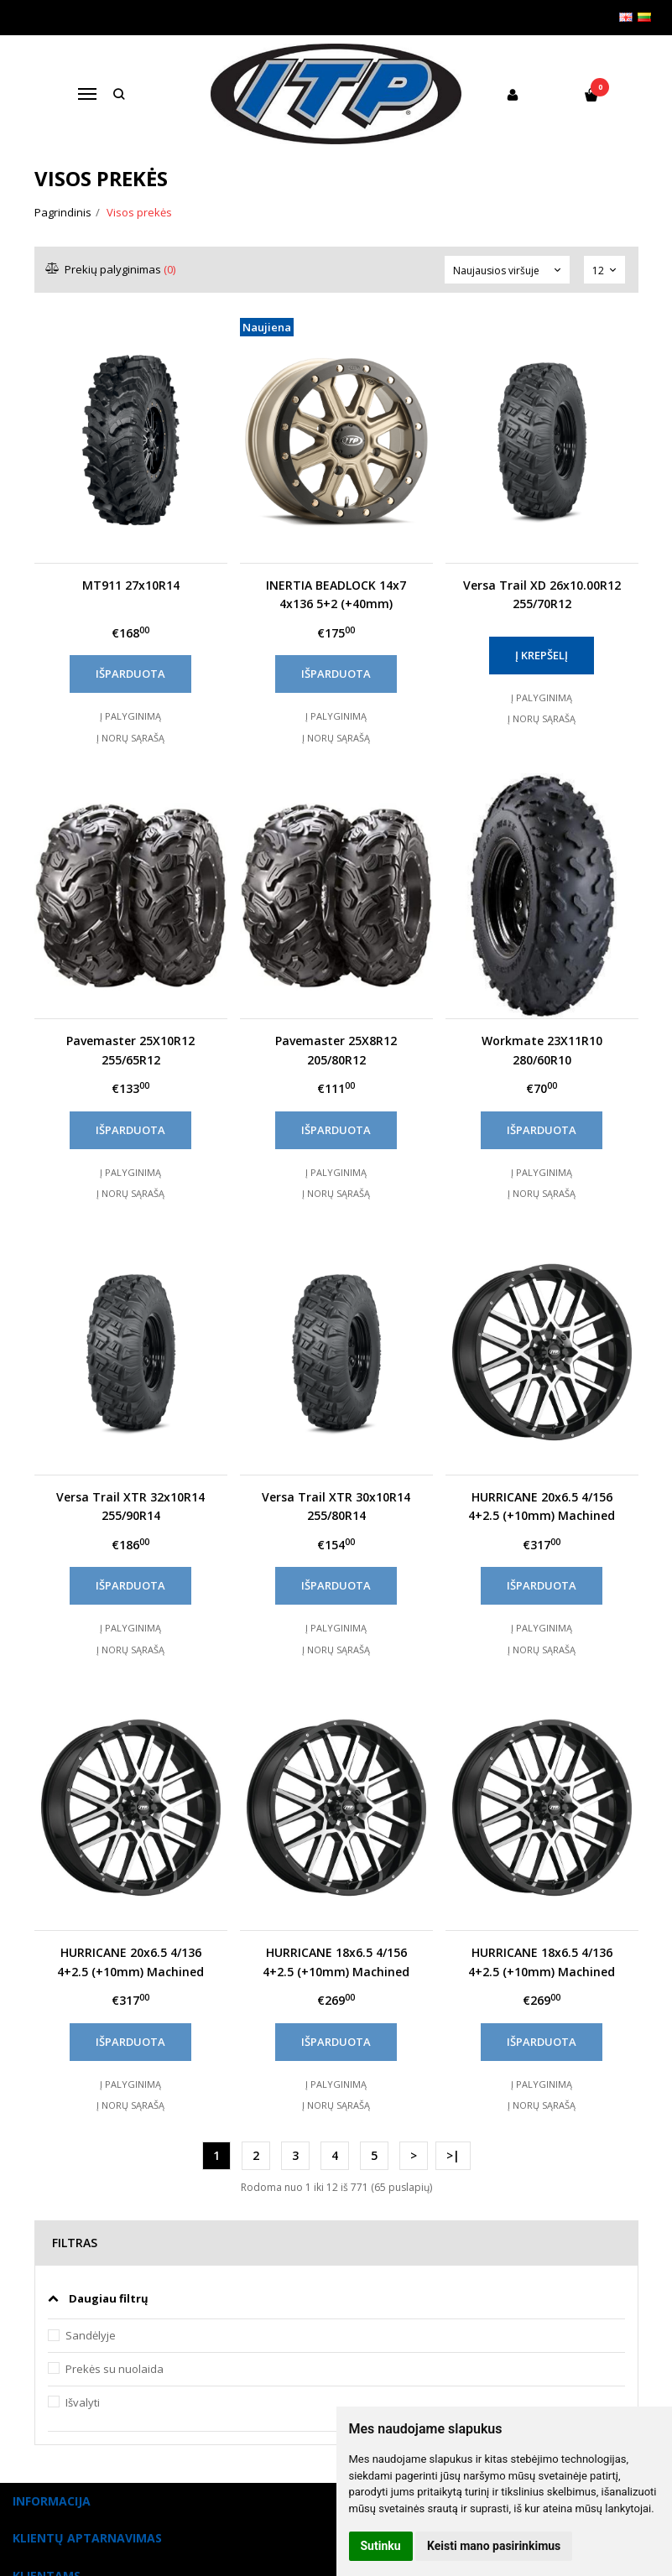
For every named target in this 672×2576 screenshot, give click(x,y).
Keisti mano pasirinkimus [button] (493, 2546)
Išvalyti (82, 2402)
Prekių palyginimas (111, 269)
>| (453, 2155)
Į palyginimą (130, 716)
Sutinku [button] (381, 2546)
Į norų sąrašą (130, 737)
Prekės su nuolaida (114, 2368)
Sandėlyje (90, 2335)
